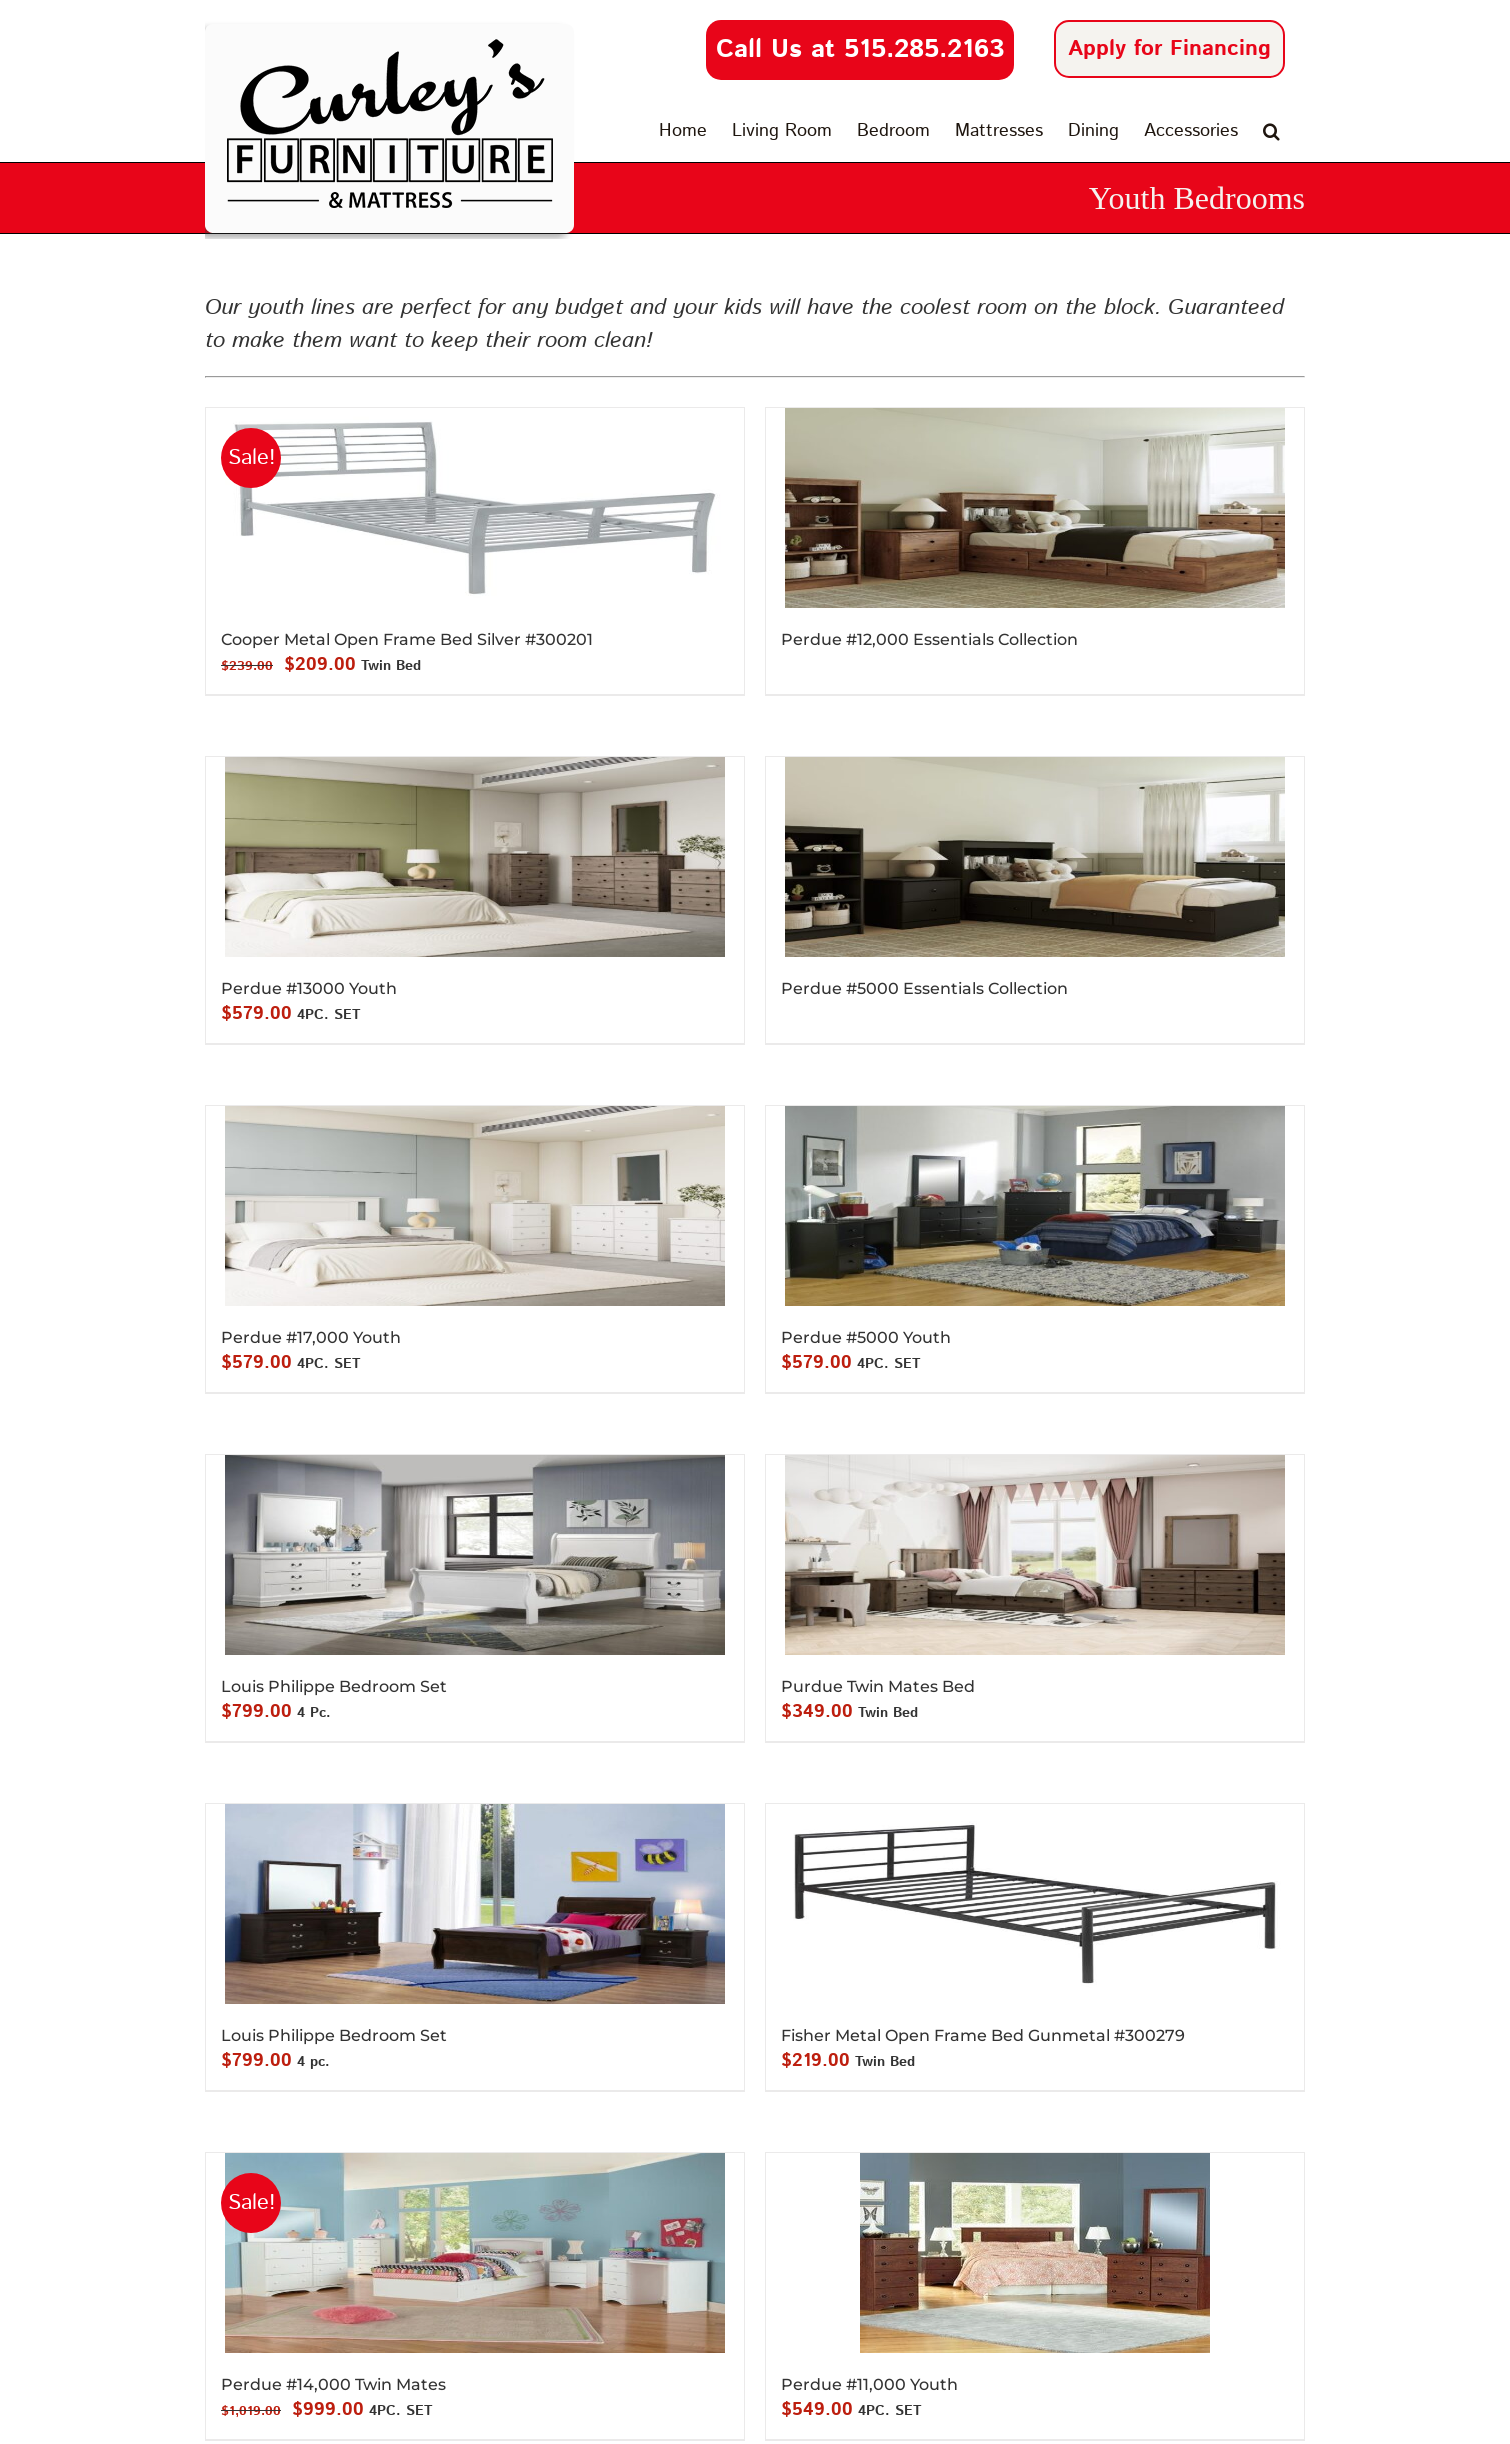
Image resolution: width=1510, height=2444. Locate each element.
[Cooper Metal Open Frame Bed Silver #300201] (475, 508)
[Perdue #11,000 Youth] (1035, 2253)
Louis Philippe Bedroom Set (334, 1686)
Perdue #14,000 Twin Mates (333, 2384)
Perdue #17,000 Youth (311, 1337)
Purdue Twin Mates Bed (878, 1686)
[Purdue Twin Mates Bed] (1035, 1555)
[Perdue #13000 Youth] (475, 857)
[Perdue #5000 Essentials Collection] (1035, 857)
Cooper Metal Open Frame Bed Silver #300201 (407, 639)
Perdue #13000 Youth (309, 988)
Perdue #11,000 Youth (869, 2384)
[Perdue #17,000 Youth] (475, 1206)
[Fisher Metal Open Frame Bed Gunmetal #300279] (1035, 1904)
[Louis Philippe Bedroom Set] (475, 1555)
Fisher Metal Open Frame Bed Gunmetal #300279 (983, 2035)
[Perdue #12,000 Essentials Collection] (1035, 508)
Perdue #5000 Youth (866, 1337)
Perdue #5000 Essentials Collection (924, 988)
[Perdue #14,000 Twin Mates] (475, 2253)
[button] (1271, 131)
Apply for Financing (1169, 49)
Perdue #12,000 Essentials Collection (929, 639)
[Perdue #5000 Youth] (1035, 1206)
